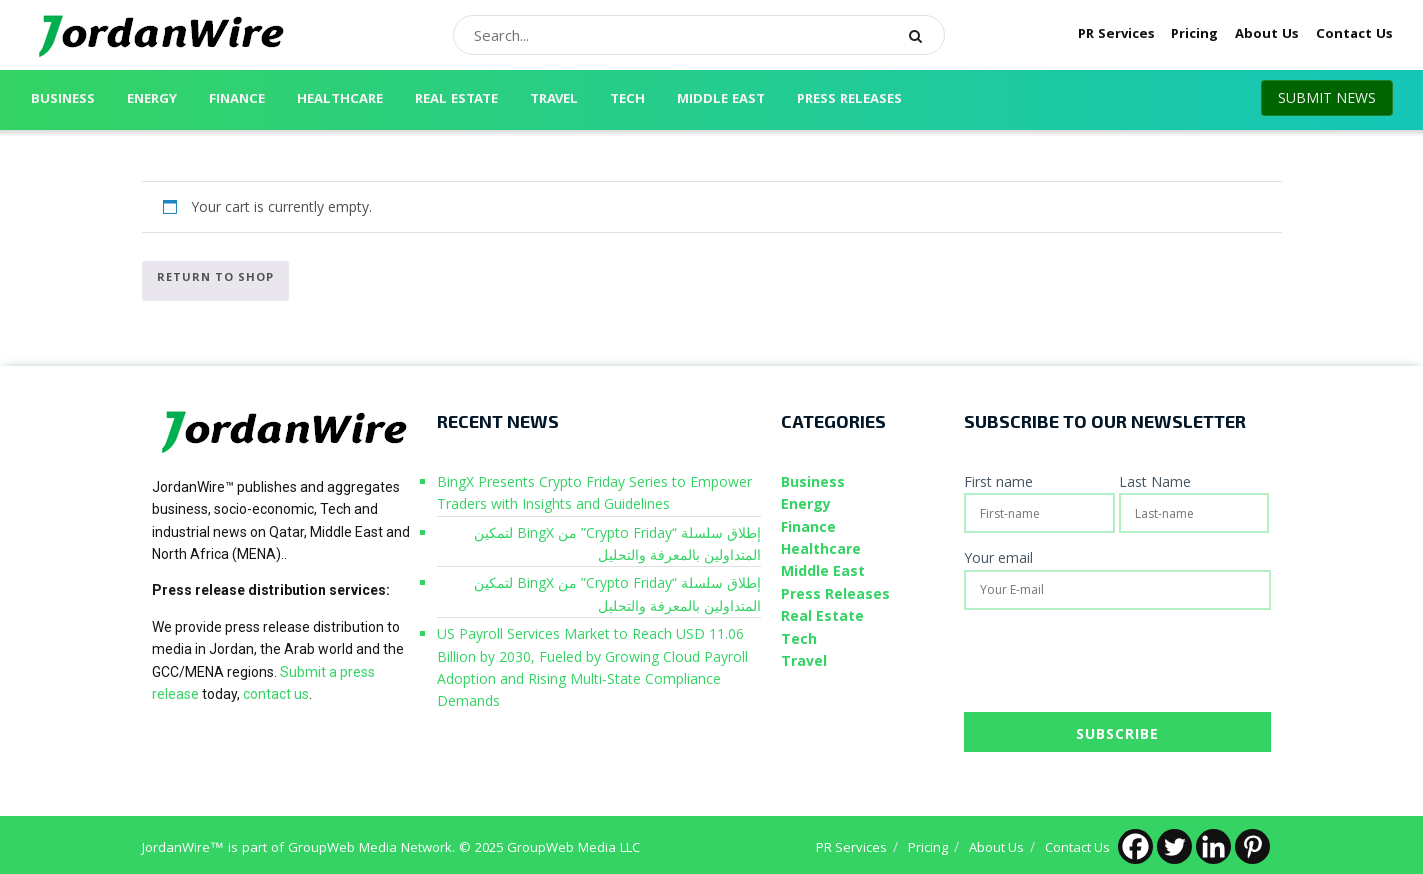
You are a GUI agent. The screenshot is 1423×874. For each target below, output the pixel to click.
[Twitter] (1174, 846)
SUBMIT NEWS (1327, 97)
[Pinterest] (1252, 846)
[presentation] (1116, 663)
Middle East (721, 100)
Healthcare (340, 100)
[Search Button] (922, 35)
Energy (152, 100)
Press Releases (849, 100)
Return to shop (215, 276)
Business (63, 100)
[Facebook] (1135, 846)
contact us (276, 694)
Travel (554, 100)
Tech (627, 100)
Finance (237, 100)
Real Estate (456, 100)
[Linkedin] (1213, 846)
